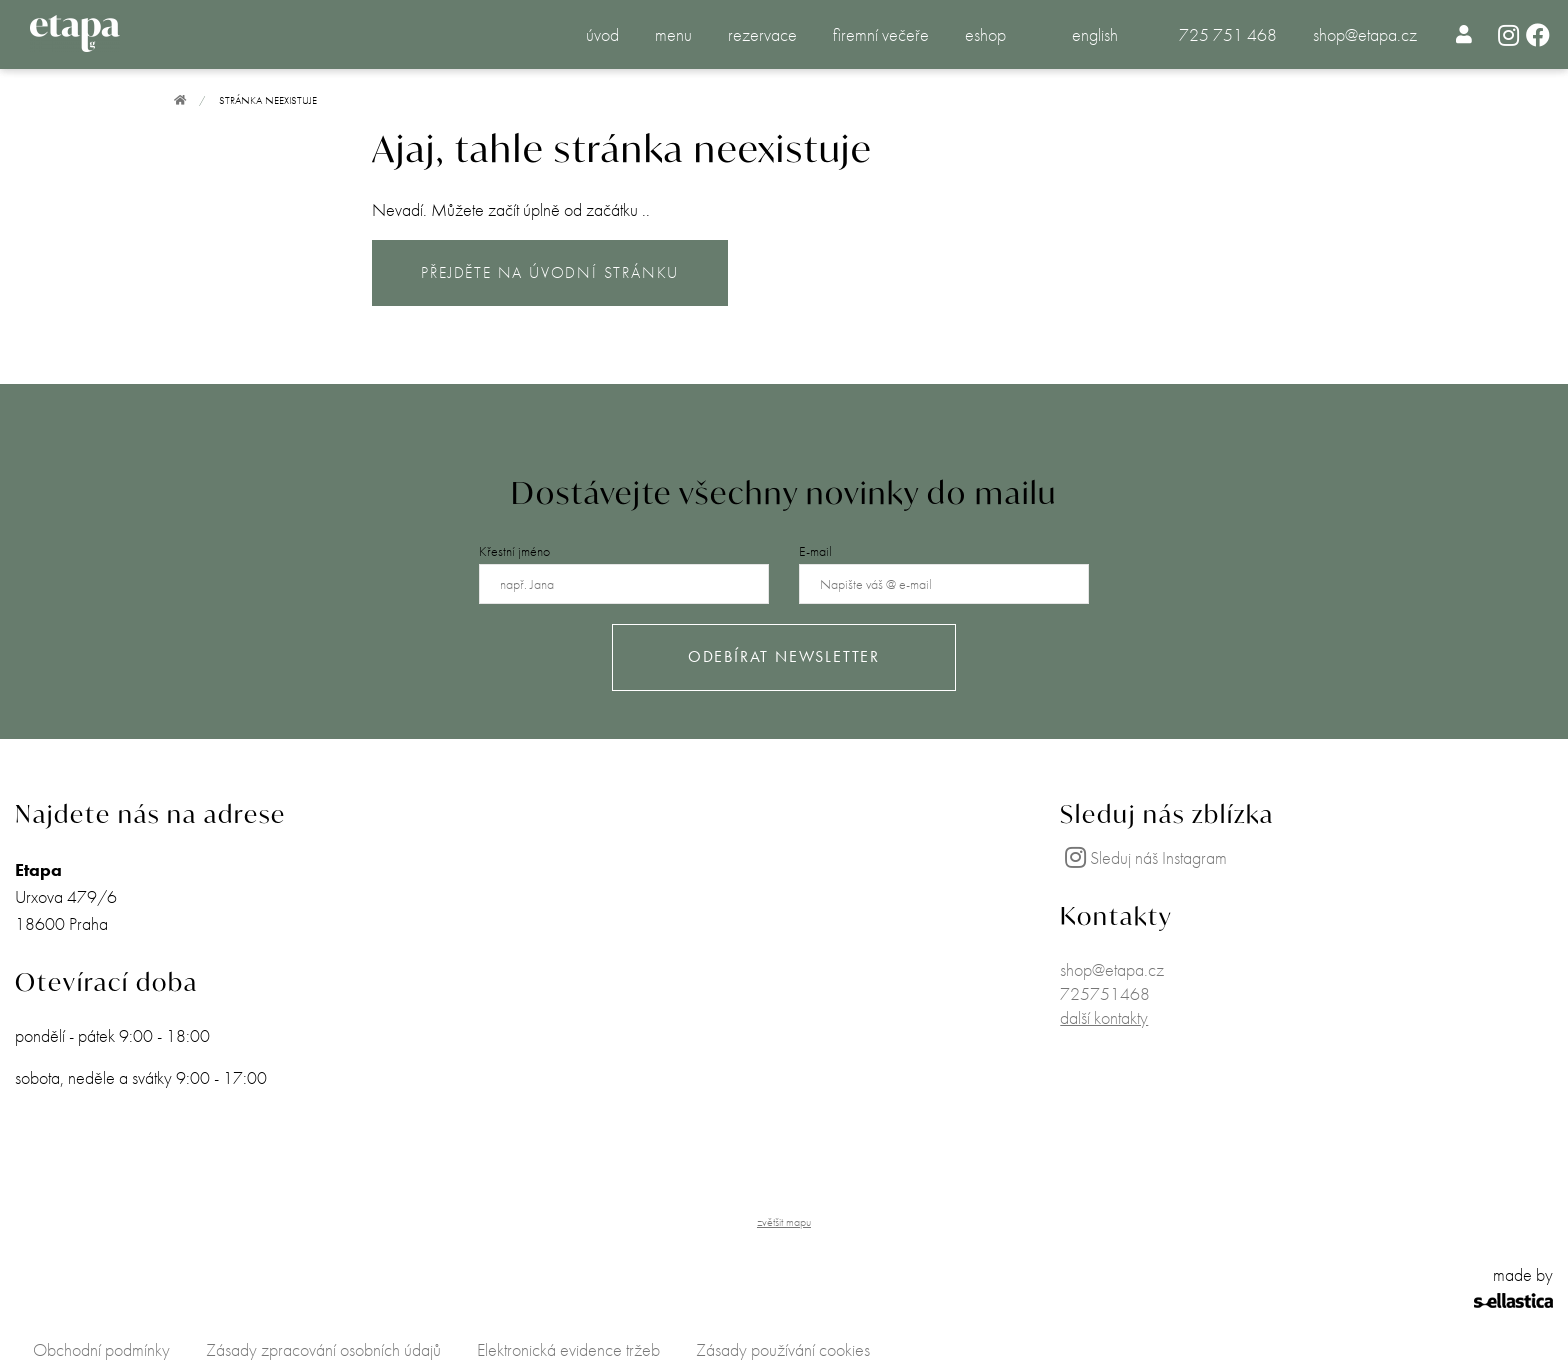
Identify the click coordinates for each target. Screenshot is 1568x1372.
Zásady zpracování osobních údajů (323, 1349)
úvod (602, 34)
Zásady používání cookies (783, 1349)
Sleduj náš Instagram (1143, 857)
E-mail (815, 551)
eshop (985, 34)
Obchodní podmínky (101, 1349)
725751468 (1105, 993)
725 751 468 (1228, 34)
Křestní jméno (514, 551)
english (1095, 34)
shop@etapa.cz (1365, 34)
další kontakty (1104, 1017)
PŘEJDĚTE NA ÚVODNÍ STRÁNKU (550, 272)
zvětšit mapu (784, 1222)
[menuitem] (1464, 34)
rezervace (762, 34)
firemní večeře (881, 34)
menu (673, 34)
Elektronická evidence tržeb (568, 1349)
